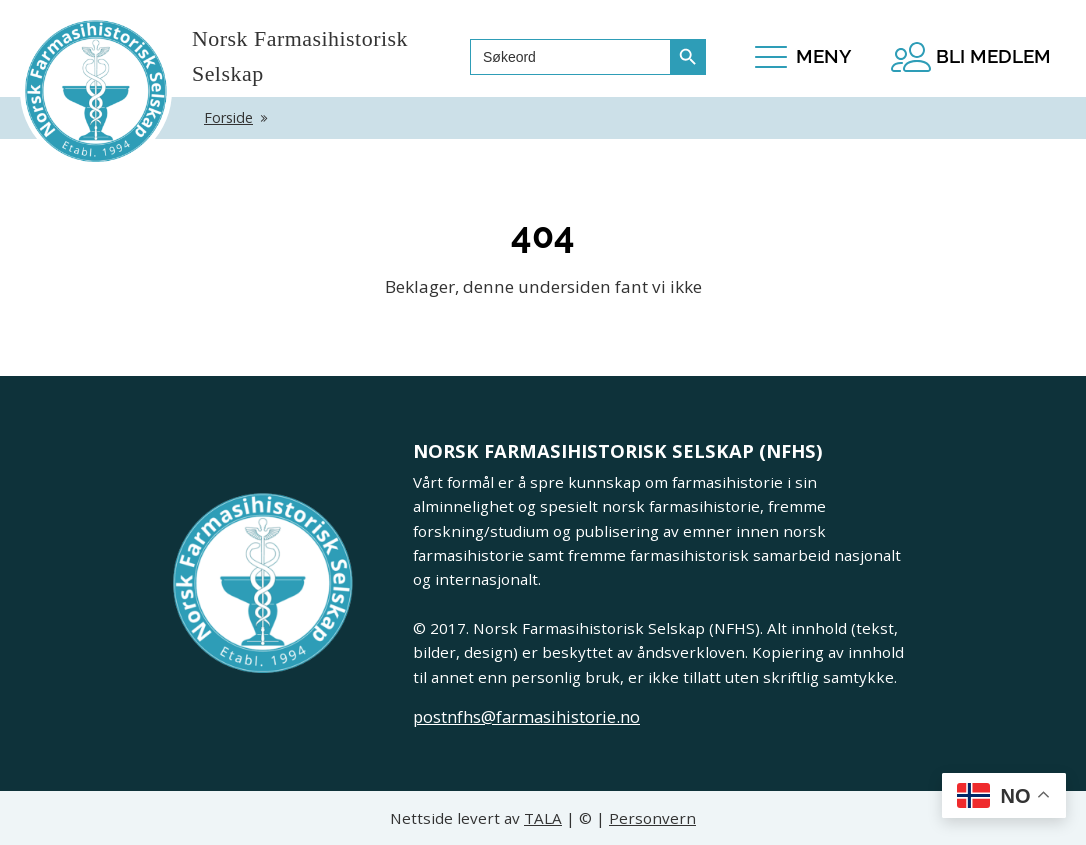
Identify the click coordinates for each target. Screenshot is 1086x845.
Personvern (652, 818)
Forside (228, 117)
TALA (543, 818)
